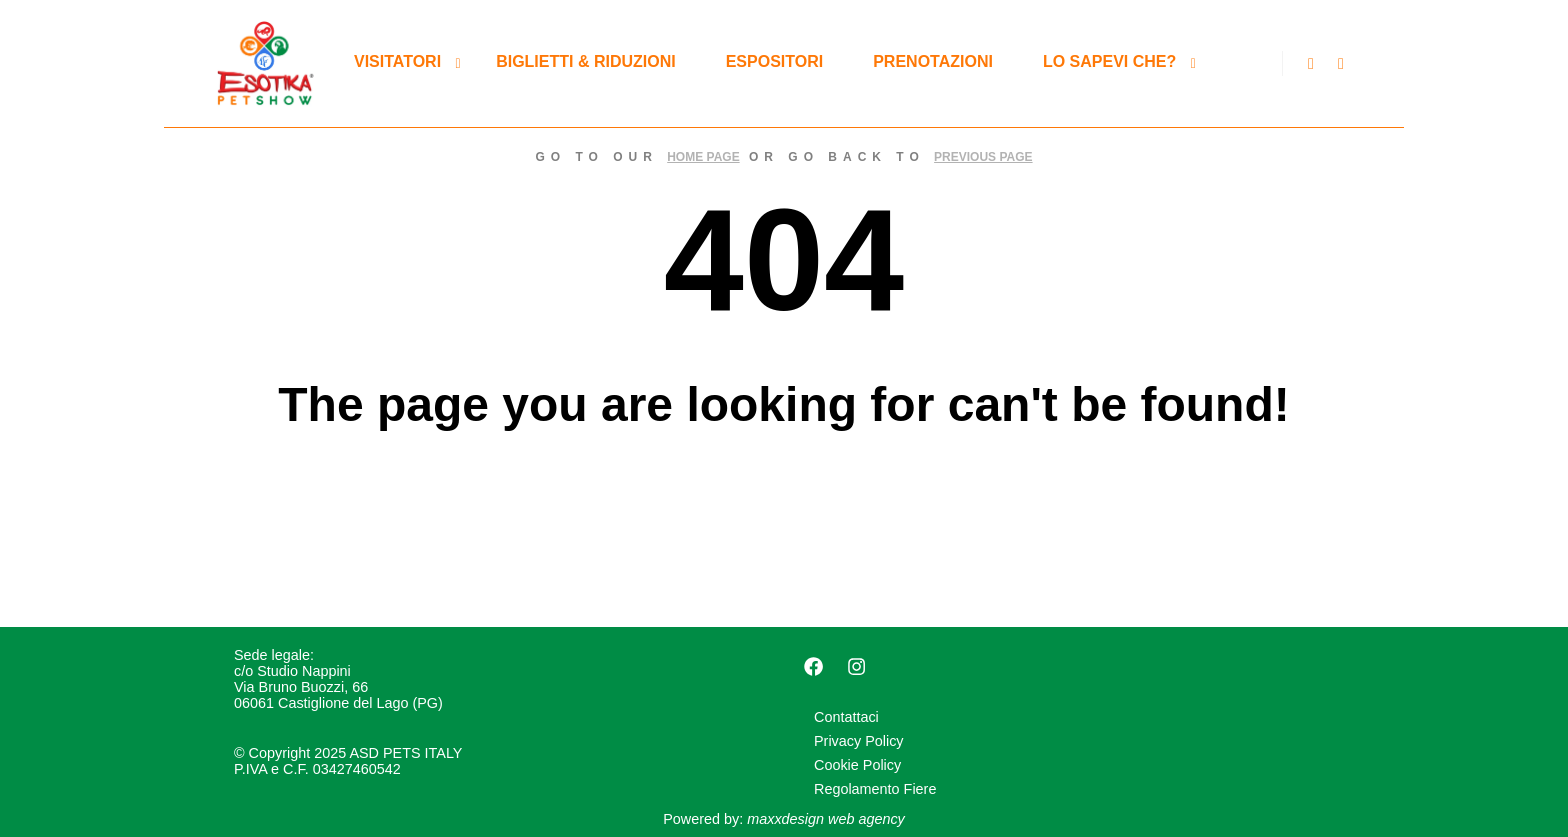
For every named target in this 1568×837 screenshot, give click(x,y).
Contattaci (846, 717)
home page (703, 157)
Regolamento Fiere (875, 789)
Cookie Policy (857, 765)
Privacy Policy (859, 741)
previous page (983, 157)
